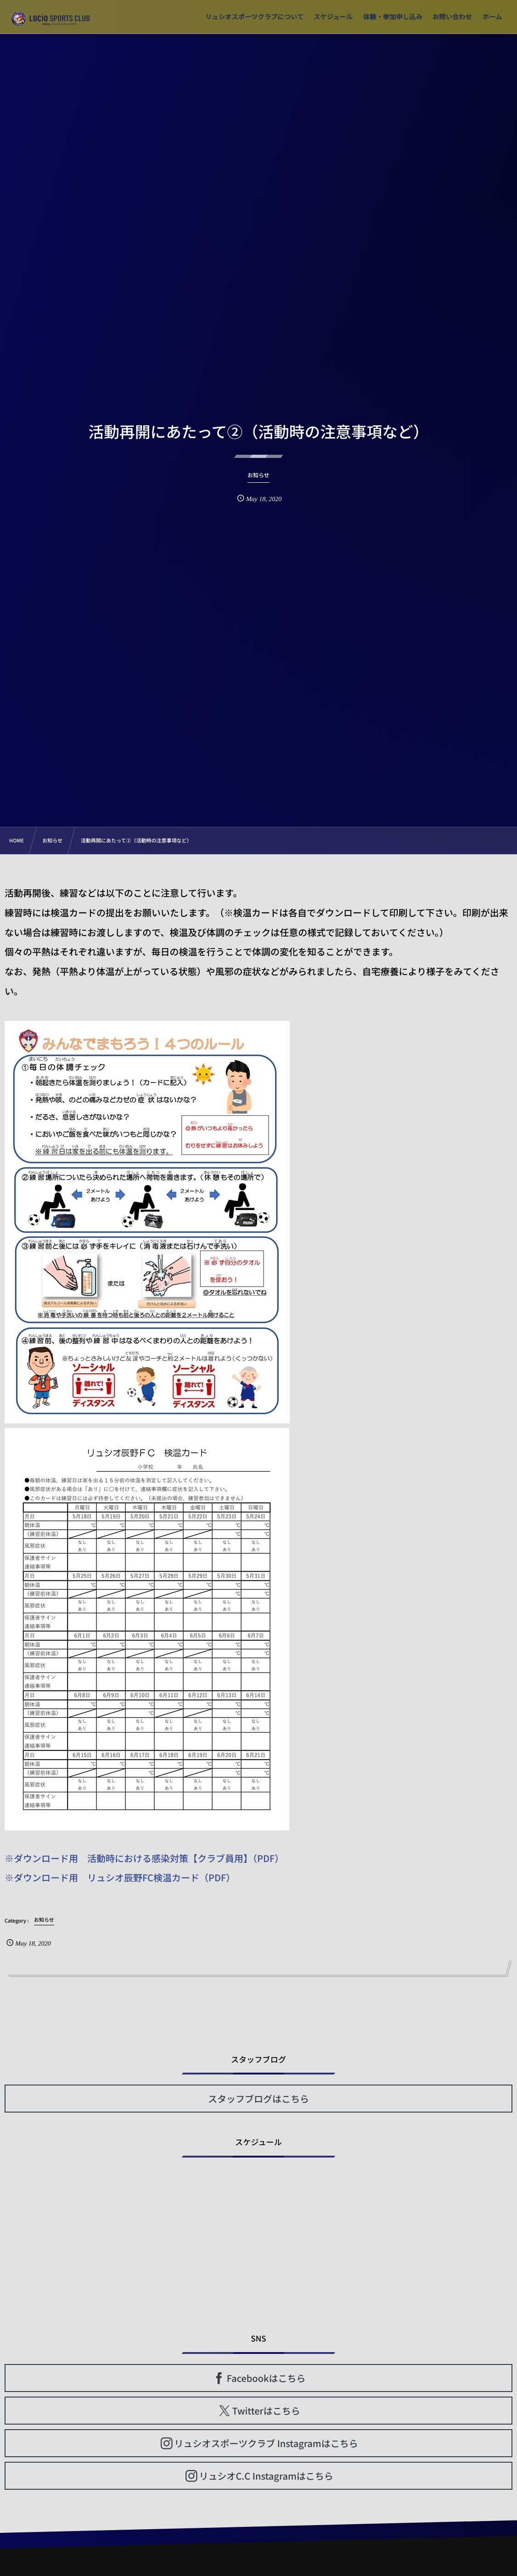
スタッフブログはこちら (258, 2098)
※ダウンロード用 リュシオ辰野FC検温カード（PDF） (120, 1877)
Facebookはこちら (266, 2378)
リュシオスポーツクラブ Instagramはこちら (266, 2443)
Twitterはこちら (266, 2410)
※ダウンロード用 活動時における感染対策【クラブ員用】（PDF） (144, 1858)
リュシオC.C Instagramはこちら (266, 2475)
